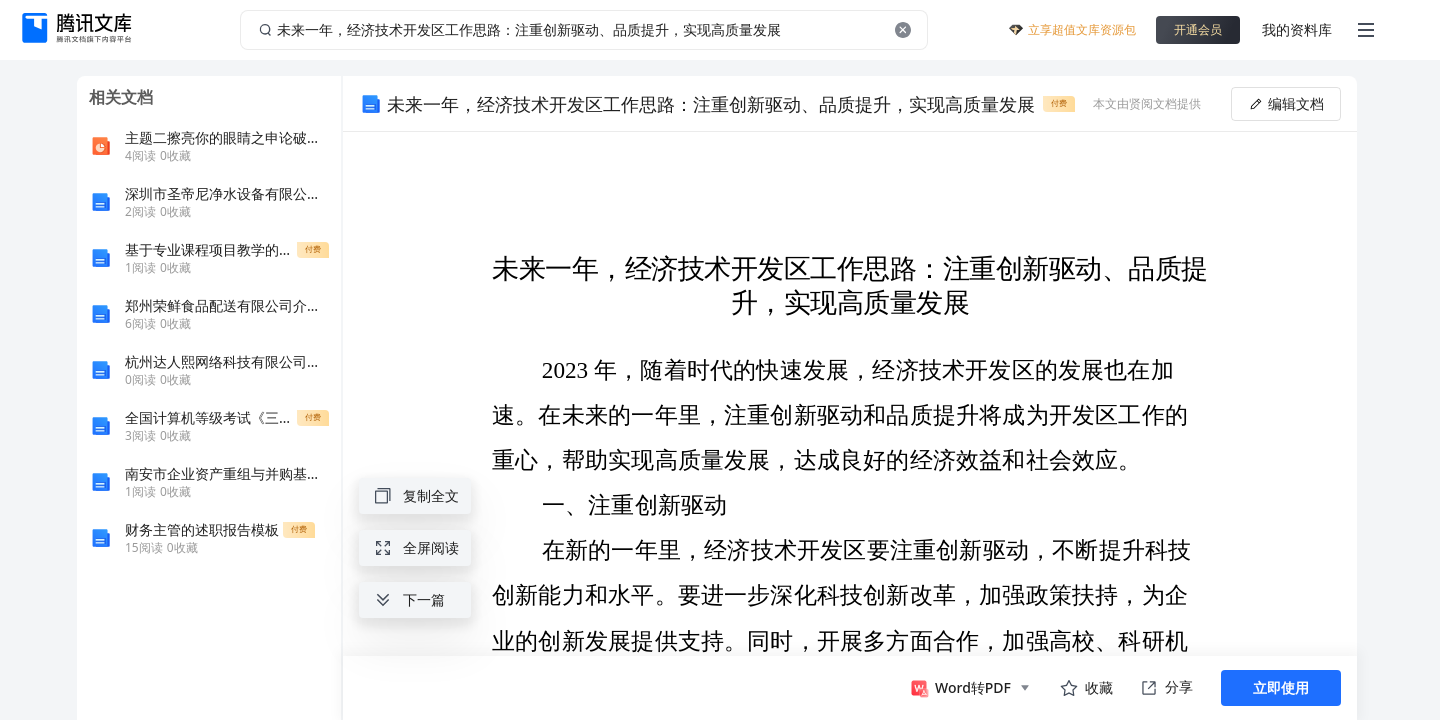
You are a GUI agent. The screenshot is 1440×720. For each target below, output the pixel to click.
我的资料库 (1297, 29)
